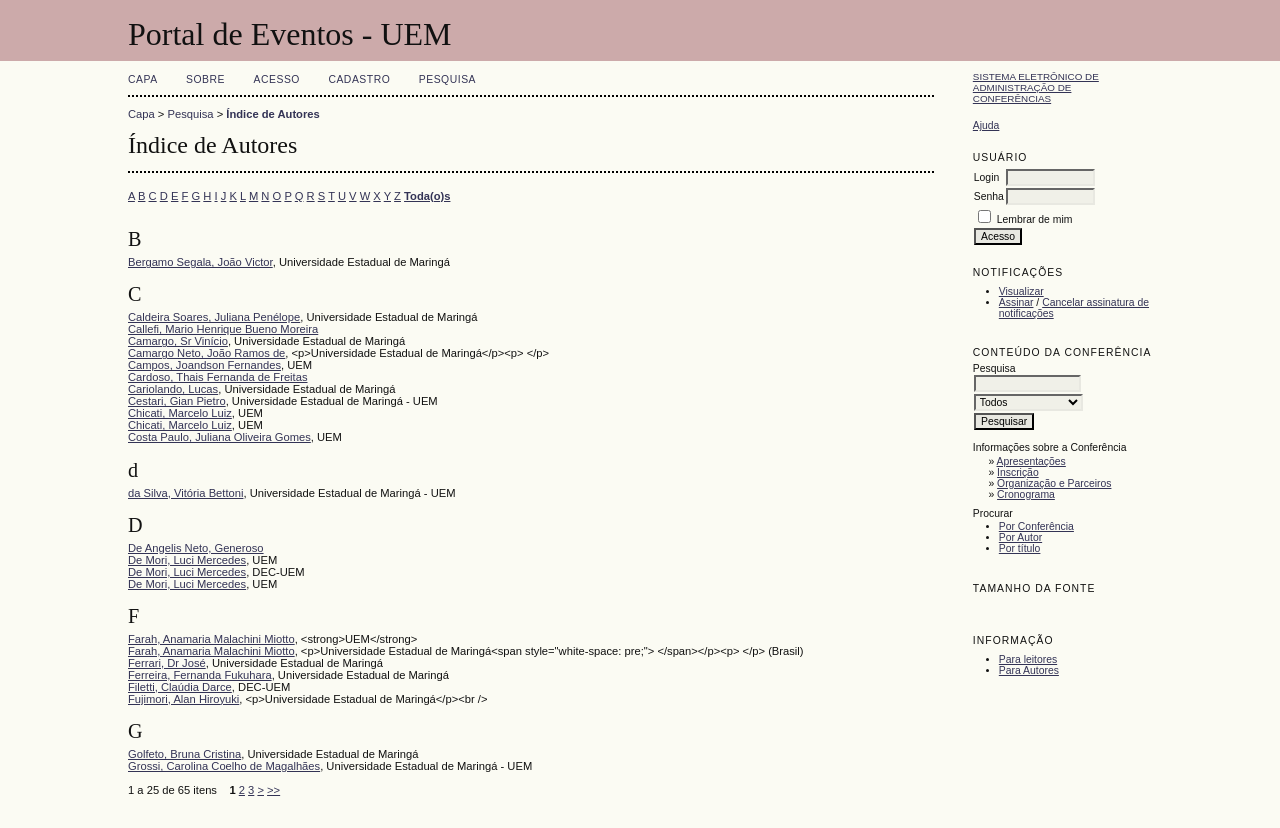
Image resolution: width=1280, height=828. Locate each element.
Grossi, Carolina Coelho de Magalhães (224, 766)
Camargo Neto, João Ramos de (206, 353)
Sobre (205, 79)
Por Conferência (1036, 526)
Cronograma (1026, 494)
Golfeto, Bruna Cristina (184, 754)
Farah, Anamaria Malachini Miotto (211, 639)
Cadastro (359, 79)
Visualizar (1021, 291)
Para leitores (1028, 659)
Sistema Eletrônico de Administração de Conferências (1036, 87)
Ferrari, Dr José (167, 663)
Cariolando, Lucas (173, 389)
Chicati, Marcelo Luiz (180, 413)
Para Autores (1029, 670)
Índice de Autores (272, 114)
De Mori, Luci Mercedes (187, 560)
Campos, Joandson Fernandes (204, 365)
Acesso (277, 79)
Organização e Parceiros (1054, 483)
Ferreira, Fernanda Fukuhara (200, 675)
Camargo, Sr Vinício (178, 341)
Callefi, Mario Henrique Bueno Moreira (223, 329)
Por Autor (1020, 537)
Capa (143, 79)
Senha (989, 196)
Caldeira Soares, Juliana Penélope (214, 317)
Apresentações (1031, 461)
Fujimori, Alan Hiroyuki (183, 699)
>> (273, 790)
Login (986, 177)
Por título (1020, 548)
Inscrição (1018, 472)
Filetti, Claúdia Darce (180, 687)
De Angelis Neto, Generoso (196, 548)
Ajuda (986, 125)
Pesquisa (447, 79)
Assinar (1016, 302)
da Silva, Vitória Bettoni (185, 493)
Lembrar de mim (1035, 219)
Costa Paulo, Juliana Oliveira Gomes (219, 437)
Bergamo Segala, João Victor (200, 262)
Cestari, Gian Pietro (177, 401)
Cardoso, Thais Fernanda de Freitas (218, 377)
